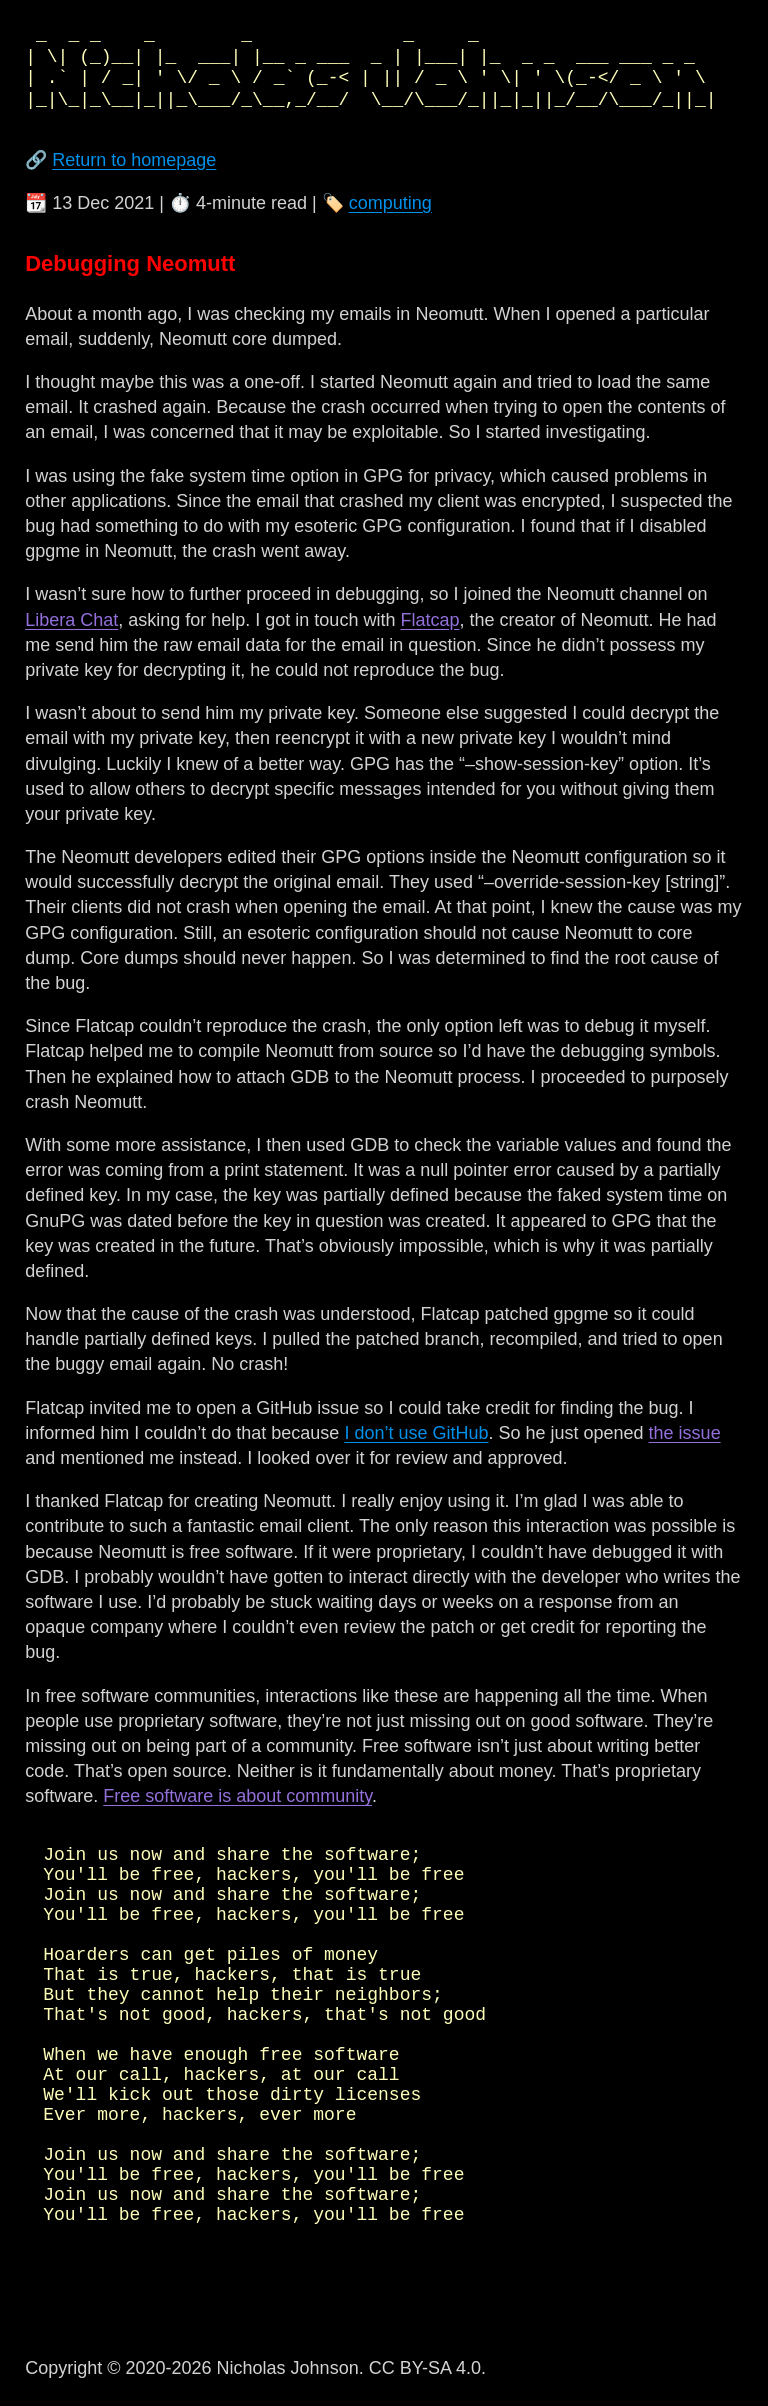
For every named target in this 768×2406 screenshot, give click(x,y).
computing (390, 203)
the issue (685, 1433)
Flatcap (429, 620)
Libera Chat (71, 620)
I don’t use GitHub (416, 1433)
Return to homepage (134, 160)
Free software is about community (237, 1796)
